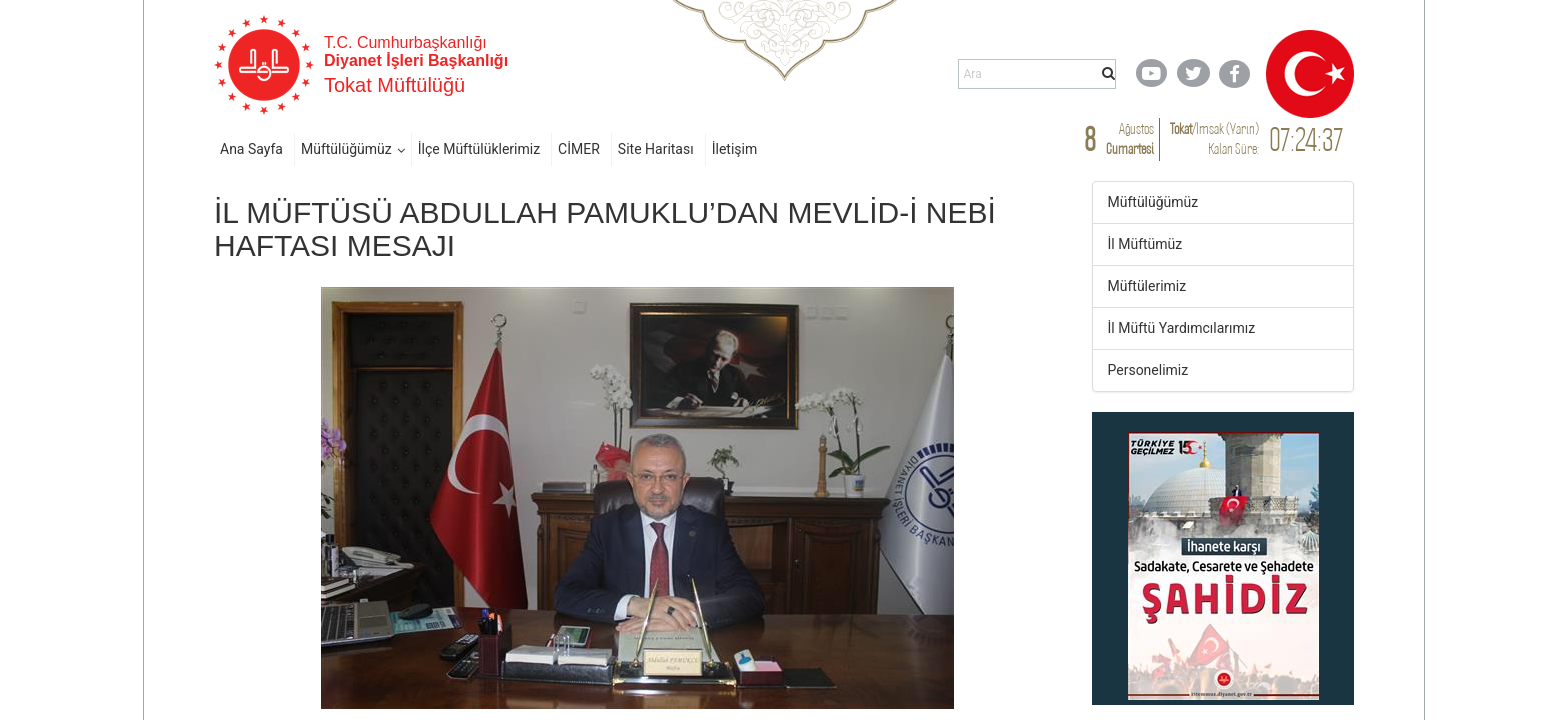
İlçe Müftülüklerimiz (479, 149)
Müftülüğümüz (346, 149)
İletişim (735, 149)
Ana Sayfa (251, 149)
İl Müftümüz (1145, 244)
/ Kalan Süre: (1214, 138)
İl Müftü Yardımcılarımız (1182, 328)
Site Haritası (656, 149)
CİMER (579, 149)
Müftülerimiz (1147, 286)
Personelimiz (1148, 370)
